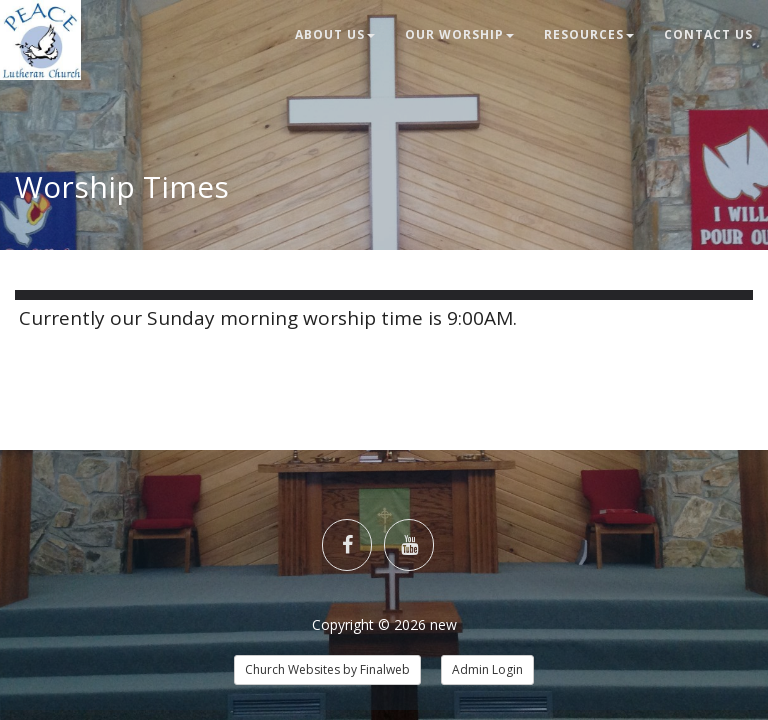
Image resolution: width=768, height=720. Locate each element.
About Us (335, 34)
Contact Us (708, 34)
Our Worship (459, 34)
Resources (589, 34)
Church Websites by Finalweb (327, 669)
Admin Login (487, 669)
